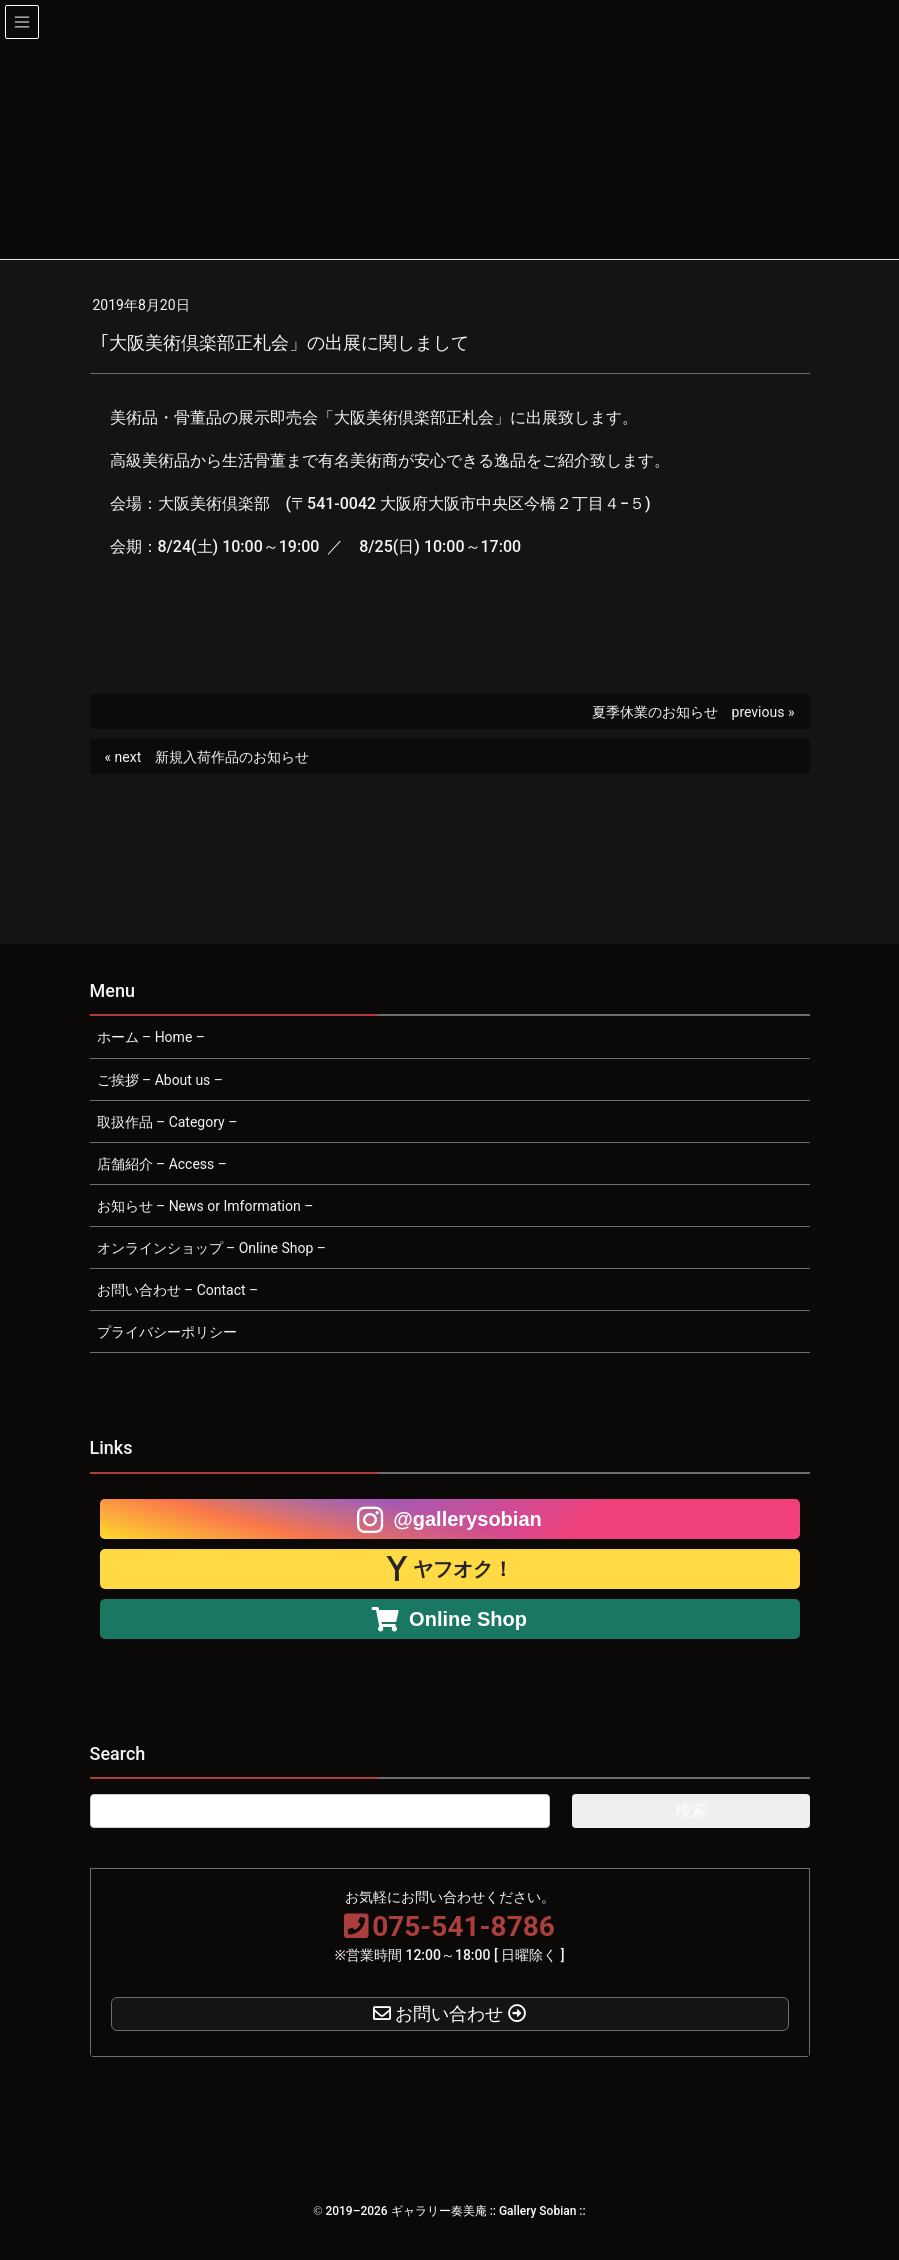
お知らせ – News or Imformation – (205, 1206)
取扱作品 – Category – (167, 1122)
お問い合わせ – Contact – (178, 1290)
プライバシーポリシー (167, 1332)
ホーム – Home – (151, 1037)
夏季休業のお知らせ (655, 712)
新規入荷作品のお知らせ (232, 757)
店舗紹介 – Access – (162, 1164)
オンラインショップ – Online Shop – (211, 1248)
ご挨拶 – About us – (160, 1080)
